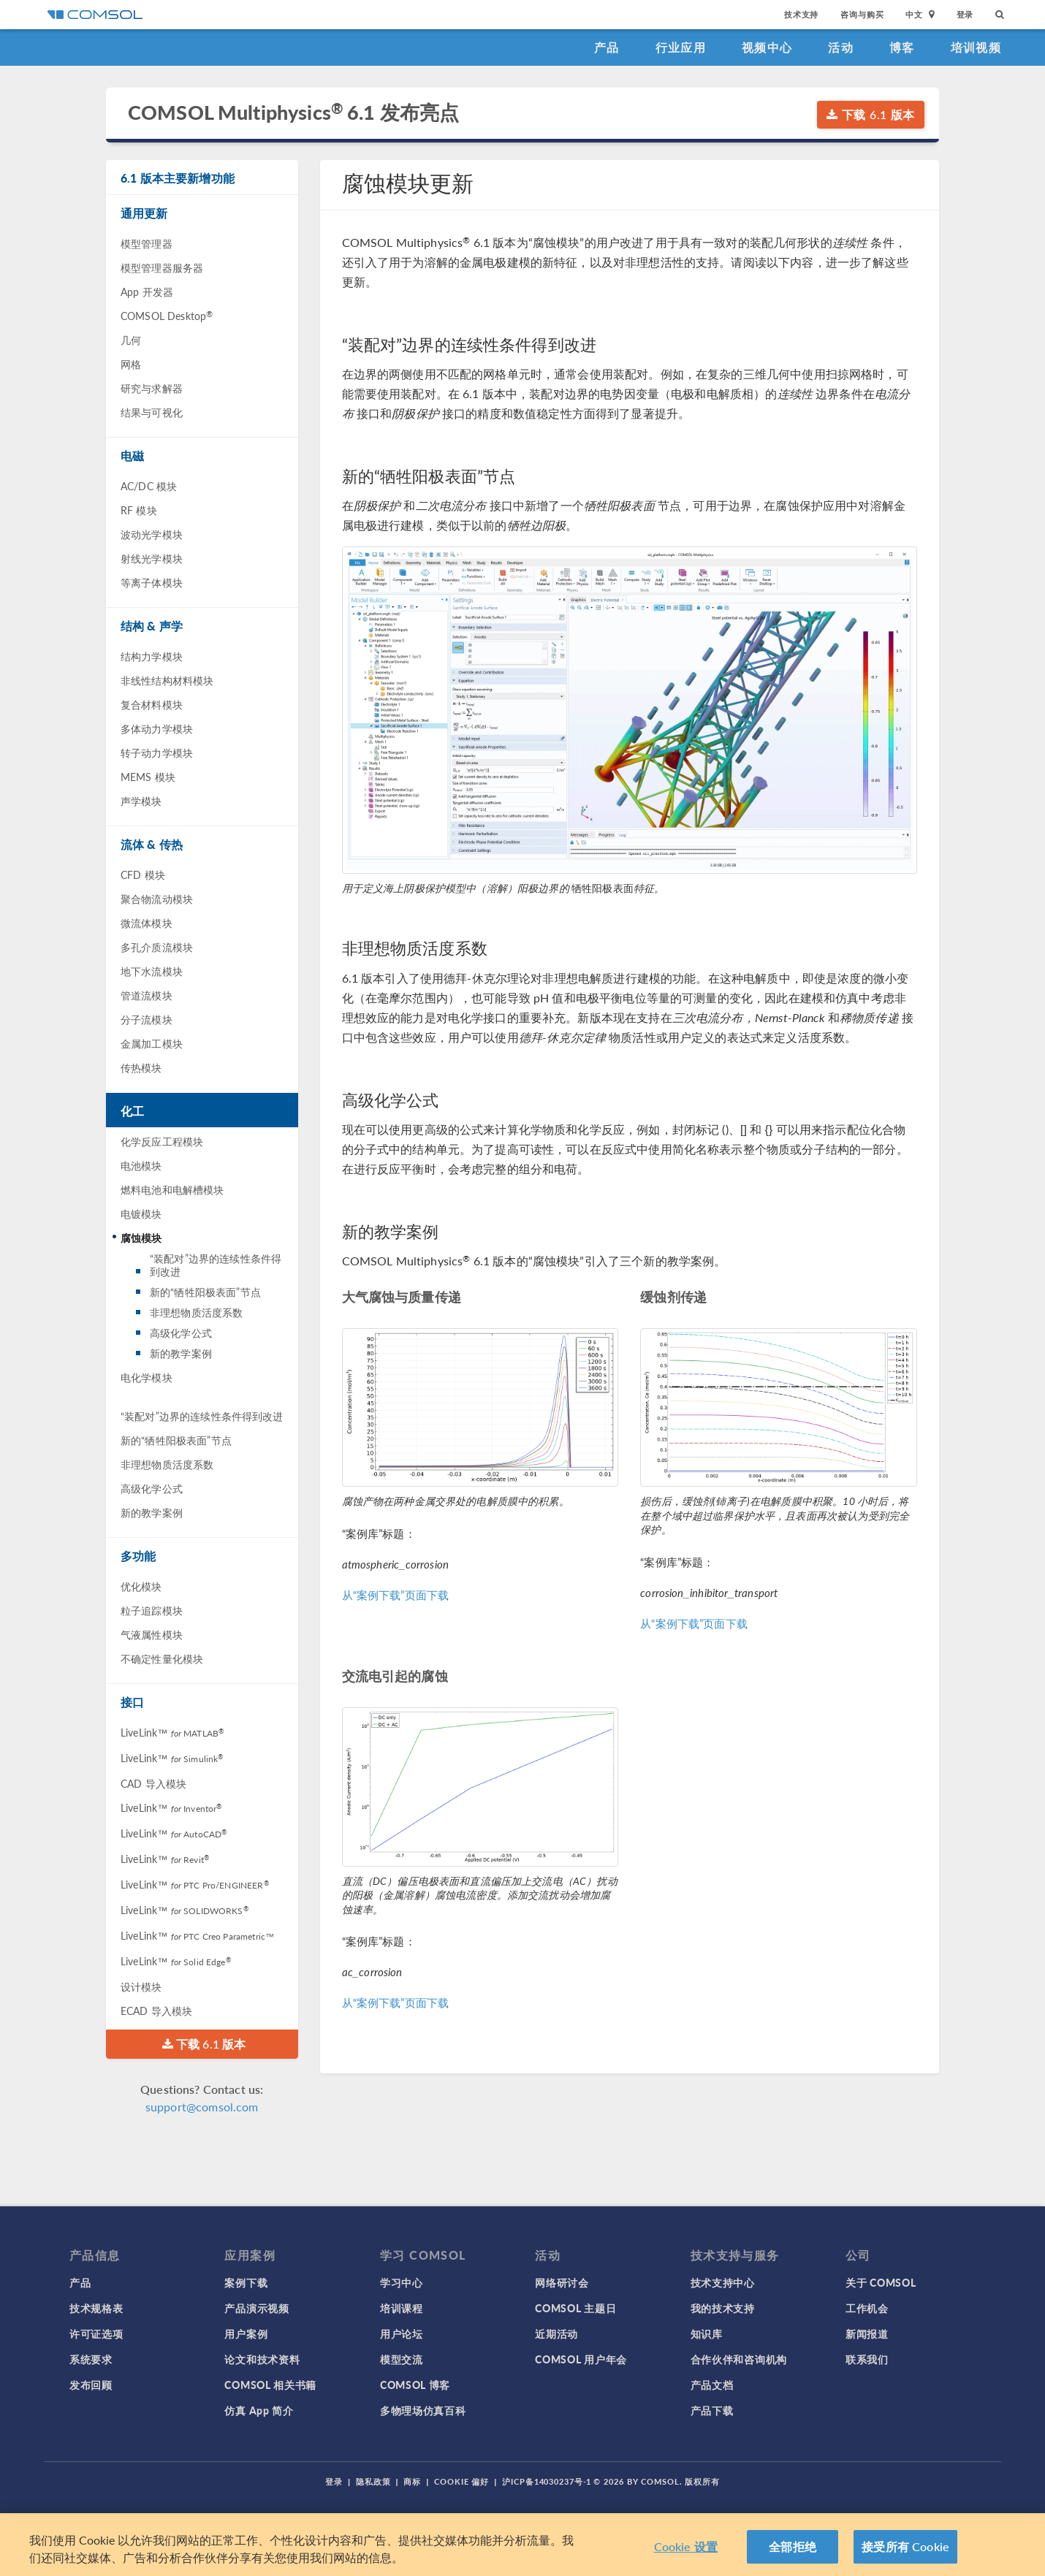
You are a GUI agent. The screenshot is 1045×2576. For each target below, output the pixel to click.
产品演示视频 (256, 2308)
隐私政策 (373, 2481)
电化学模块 (146, 1377)
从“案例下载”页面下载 (395, 1594)
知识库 (707, 2333)
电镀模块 (141, 1213)
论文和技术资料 (262, 2359)
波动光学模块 (152, 534)
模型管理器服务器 (162, 267)
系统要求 (91, 2359)
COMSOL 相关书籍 (270, 2384)
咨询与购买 (862, 14)
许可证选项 (96, 2333)
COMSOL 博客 (415, 2384)
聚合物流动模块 (157, 898)
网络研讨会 (562, 2282)
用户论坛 (401, 2333)
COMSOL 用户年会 (581, 2359)
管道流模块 (146, 995)
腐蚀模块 (141, 1237)
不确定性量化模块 (162, 1658)
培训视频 (976, 47)
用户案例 (245, 2333)
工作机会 (867, 2308)
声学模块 (141, 800)
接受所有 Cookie (905, 2547)
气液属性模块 (152, 1634)
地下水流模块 (152, 971)
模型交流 (401, 2359)
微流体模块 (146, 922)
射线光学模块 (152, 558)
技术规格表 (96, 2308)
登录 (965, 14)
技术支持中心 (723, 2282)
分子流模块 (146, 1019)
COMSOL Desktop (167, 315)
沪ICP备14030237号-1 (546, 2481)
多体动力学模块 (157, 728)
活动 (841, 47)
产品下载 (712, 2410)
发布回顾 (91, 2384)
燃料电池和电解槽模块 (172, 1189)
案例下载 (245, 2282)
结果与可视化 (152, 412)
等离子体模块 (152, 582)
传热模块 (141, 1067)
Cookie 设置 (686, 2547)
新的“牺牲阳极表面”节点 (205, 1291)
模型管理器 (146, 243)
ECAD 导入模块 (156, 2010)
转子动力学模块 (157, 752)
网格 (131, 364)
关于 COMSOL (881, 2282)
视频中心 (767, 47)
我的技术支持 (723, 2308)
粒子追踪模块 (152, 1610)
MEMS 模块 (148, 776)
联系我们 (867, 2359)
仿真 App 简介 (258, 2410)
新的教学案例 (181, 1353)
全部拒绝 (792, 2547)
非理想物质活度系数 (196, 1312)
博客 (902, 47)
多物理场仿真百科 (423, 2410)
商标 (412, 2481)
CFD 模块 (143, 874)
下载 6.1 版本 (870, 114)
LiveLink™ (172, 1732)
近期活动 (556, 2333)
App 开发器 (147, 291)
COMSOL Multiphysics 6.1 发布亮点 (293, 112)
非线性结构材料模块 (167, 680)
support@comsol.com (202, 2106)
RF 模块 (139, 510)
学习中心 (401, 2282)
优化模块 (141, 1586)
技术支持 (801, 14)
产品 (607, 47)
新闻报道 (867, 2333)
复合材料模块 (152, 704)
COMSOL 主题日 (575, 2308)
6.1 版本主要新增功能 (178, 177)
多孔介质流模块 (157, 947)
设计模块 (141, 1986)
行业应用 (681, 47)
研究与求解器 (152, 388)
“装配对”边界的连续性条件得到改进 (215, 1265)
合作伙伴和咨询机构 (739, 2359)
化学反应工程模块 (162, 1141)
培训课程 (401, 2308)
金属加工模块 (152, 1043)
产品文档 (712, 2384)
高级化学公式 (181, 1332)
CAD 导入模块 (153, 1783)
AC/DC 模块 (149, 486)
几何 (131, 339)
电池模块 (141, 1165)
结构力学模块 (152, 656)
